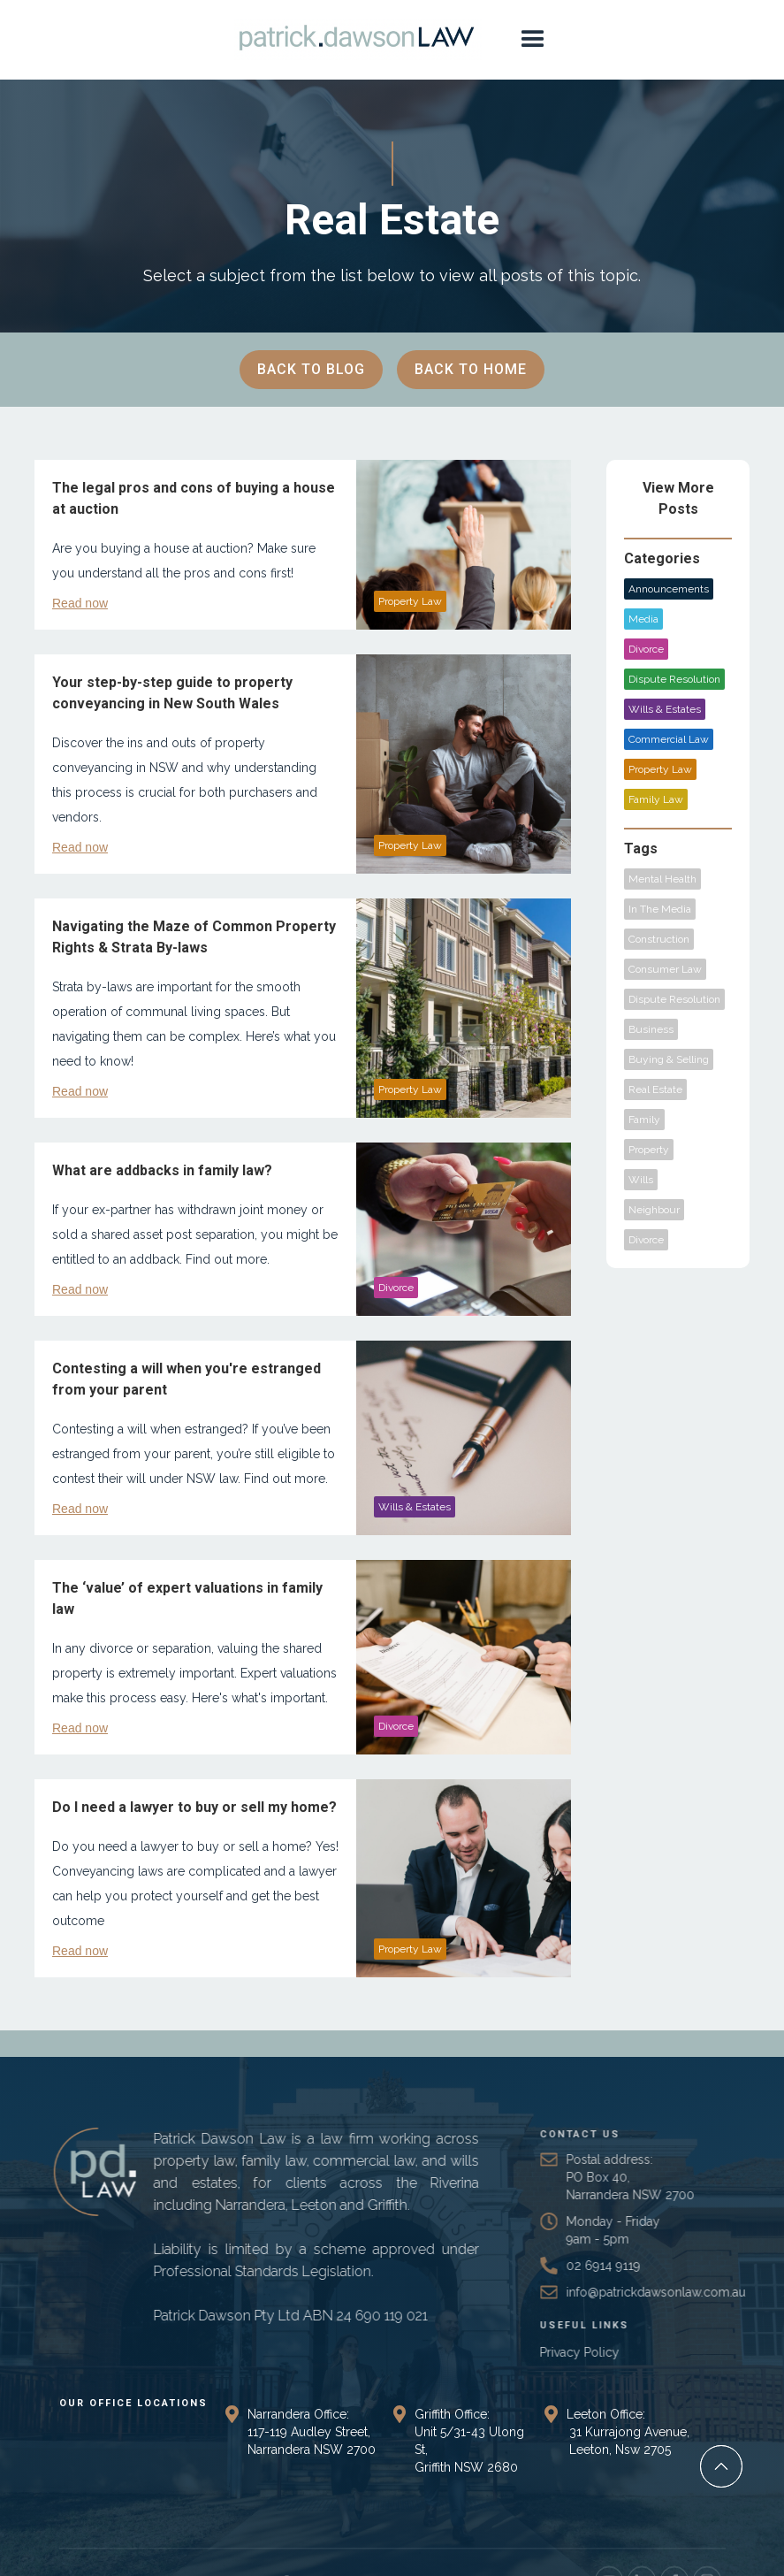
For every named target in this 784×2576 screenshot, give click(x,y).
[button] (533, 39)
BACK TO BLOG (311, 369)
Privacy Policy (609, 2352)
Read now (80, 603)
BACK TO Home (471, 369)
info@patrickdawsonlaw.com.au (685, 2292)
